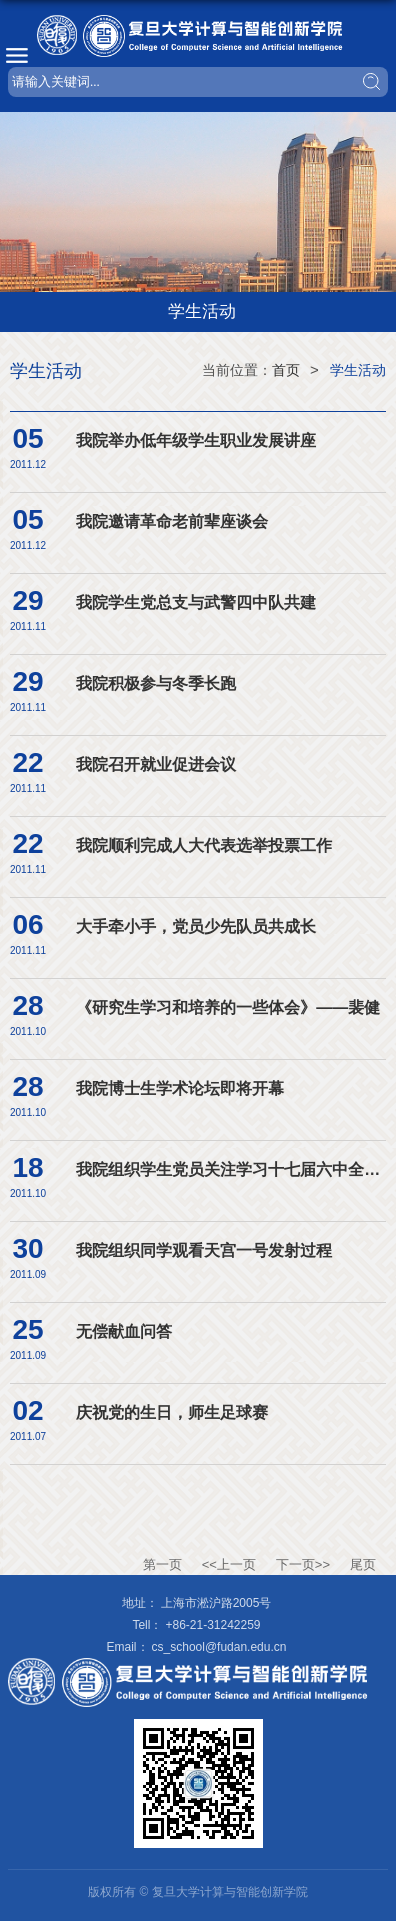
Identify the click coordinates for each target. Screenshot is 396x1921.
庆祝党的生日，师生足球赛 (172, 1412)
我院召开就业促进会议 (156, 764)
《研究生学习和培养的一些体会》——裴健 (228, 1007)
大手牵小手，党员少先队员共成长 (196, 926)
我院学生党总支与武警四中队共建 (196, 602)
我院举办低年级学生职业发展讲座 (196, 440)
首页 (286, 370)
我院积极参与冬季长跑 (156, 683)
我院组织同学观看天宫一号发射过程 (204, 1250)
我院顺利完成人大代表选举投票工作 (204, 845)
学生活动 (358, 370)
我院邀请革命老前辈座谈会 (172, 521)
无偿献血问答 (124, 1331)
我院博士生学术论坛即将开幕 (180, 1088)
